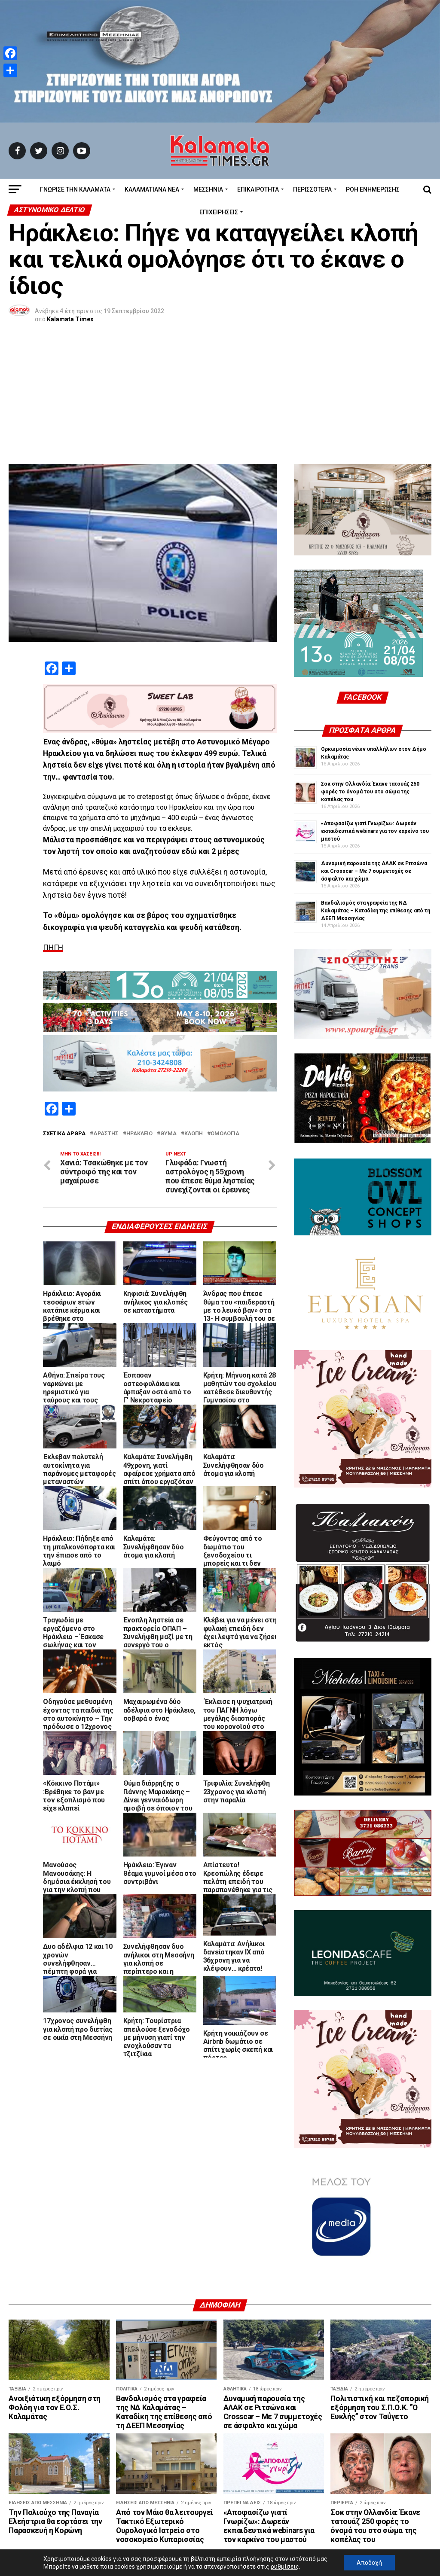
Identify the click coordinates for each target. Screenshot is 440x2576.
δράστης (106, 1005)
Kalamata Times (70, 319)
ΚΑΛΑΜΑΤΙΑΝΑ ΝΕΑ (152, 189)
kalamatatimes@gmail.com (252, 2551)
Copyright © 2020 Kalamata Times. (362, 2551)
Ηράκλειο (139, 1005)
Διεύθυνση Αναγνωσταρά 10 (65, 2551)
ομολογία (225, 1005)
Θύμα (168, 1005)
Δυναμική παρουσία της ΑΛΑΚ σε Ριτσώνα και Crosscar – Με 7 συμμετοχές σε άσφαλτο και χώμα (374, 742)
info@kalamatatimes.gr (158, 2551)
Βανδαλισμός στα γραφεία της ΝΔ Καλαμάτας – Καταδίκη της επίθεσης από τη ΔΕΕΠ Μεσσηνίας (375, 782)
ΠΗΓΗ (53, 818)
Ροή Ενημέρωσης (373, 189)
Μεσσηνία (208, 189)
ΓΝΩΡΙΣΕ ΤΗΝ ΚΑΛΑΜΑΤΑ (75, 189)
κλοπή (193, 1005)
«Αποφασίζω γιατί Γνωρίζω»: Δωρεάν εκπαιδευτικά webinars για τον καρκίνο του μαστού (375, 702)
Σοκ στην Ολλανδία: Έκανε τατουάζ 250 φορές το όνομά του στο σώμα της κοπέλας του (370, 663)
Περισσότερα (312, 189)
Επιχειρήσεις (218, 212)
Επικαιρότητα (258, 189)
